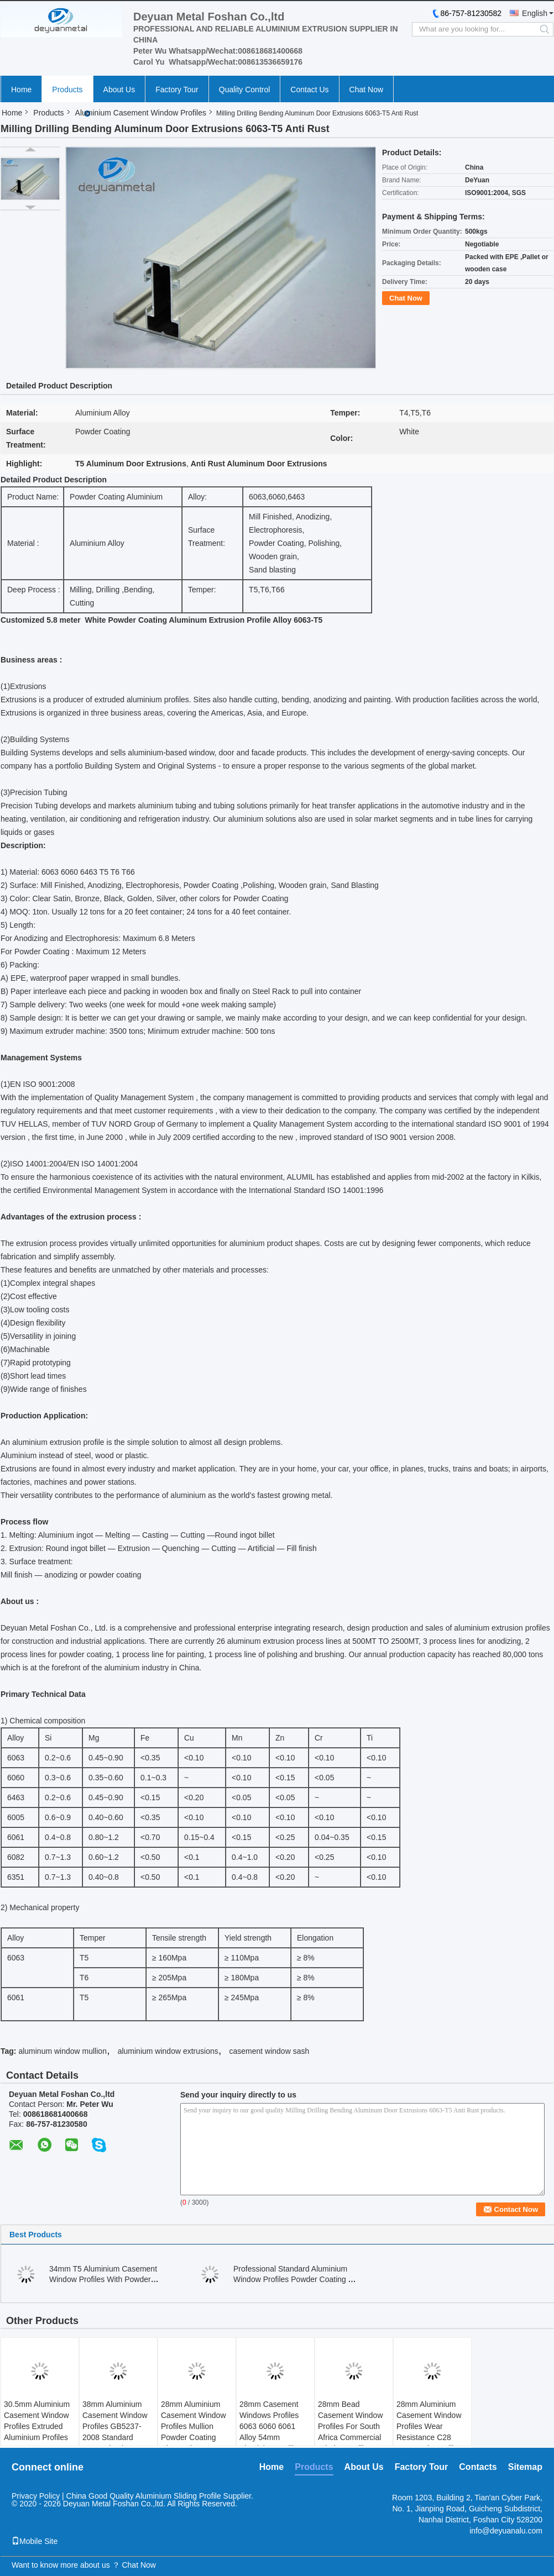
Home (21, 89)
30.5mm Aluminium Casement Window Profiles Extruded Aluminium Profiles (37, 2421)
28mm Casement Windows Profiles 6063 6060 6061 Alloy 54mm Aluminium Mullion (270, 2426)
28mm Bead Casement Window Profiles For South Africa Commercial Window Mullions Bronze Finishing (350, 2432)
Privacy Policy (36, 2495)
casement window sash (269, 2051)
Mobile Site (35, 2541)
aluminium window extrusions (168, 2051)
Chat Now (366, 89)
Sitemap (525, 2467)
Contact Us (309, 89)
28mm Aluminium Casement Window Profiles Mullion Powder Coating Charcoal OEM (193, 2426)
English (534, 13)
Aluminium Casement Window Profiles (140, 112)
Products (67, 89)
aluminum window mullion (62, 2051)
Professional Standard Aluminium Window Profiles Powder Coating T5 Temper (295, 2279)
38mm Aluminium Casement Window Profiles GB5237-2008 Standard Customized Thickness (115, 2432)
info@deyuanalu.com (505, 2530)
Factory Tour (176, 89)
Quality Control (244, 89)
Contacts (477, 2467)
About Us (119, 89)
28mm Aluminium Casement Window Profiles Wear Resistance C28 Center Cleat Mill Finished (429, 2432)
